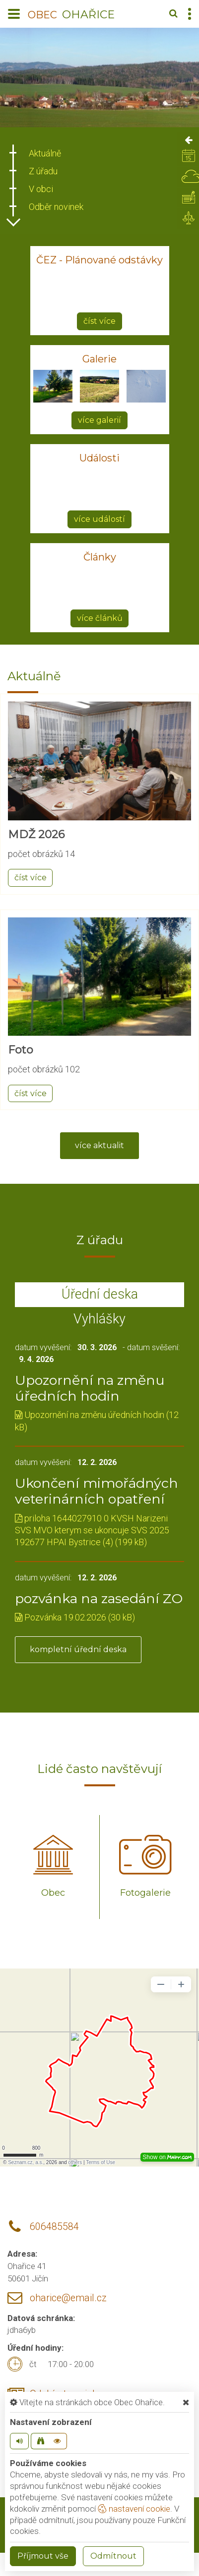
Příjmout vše (42, 2556)
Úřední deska (100, 1294)
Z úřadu (43, 171)
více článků (100, 618)
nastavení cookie (134, 2509)
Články (99, 557)
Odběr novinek (56, 207)
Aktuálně (45, 153)
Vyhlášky (99, 1319)
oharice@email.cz (68, 2298)
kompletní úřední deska (78, 1649)
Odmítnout (113, 2556)
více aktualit (99, 1145)
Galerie (99, 359)
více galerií (99, 420)
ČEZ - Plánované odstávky (99, 260)
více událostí (99, 519)
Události (99, 458)
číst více (99, 321)
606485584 (54, 2226)
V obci (41, 189)
